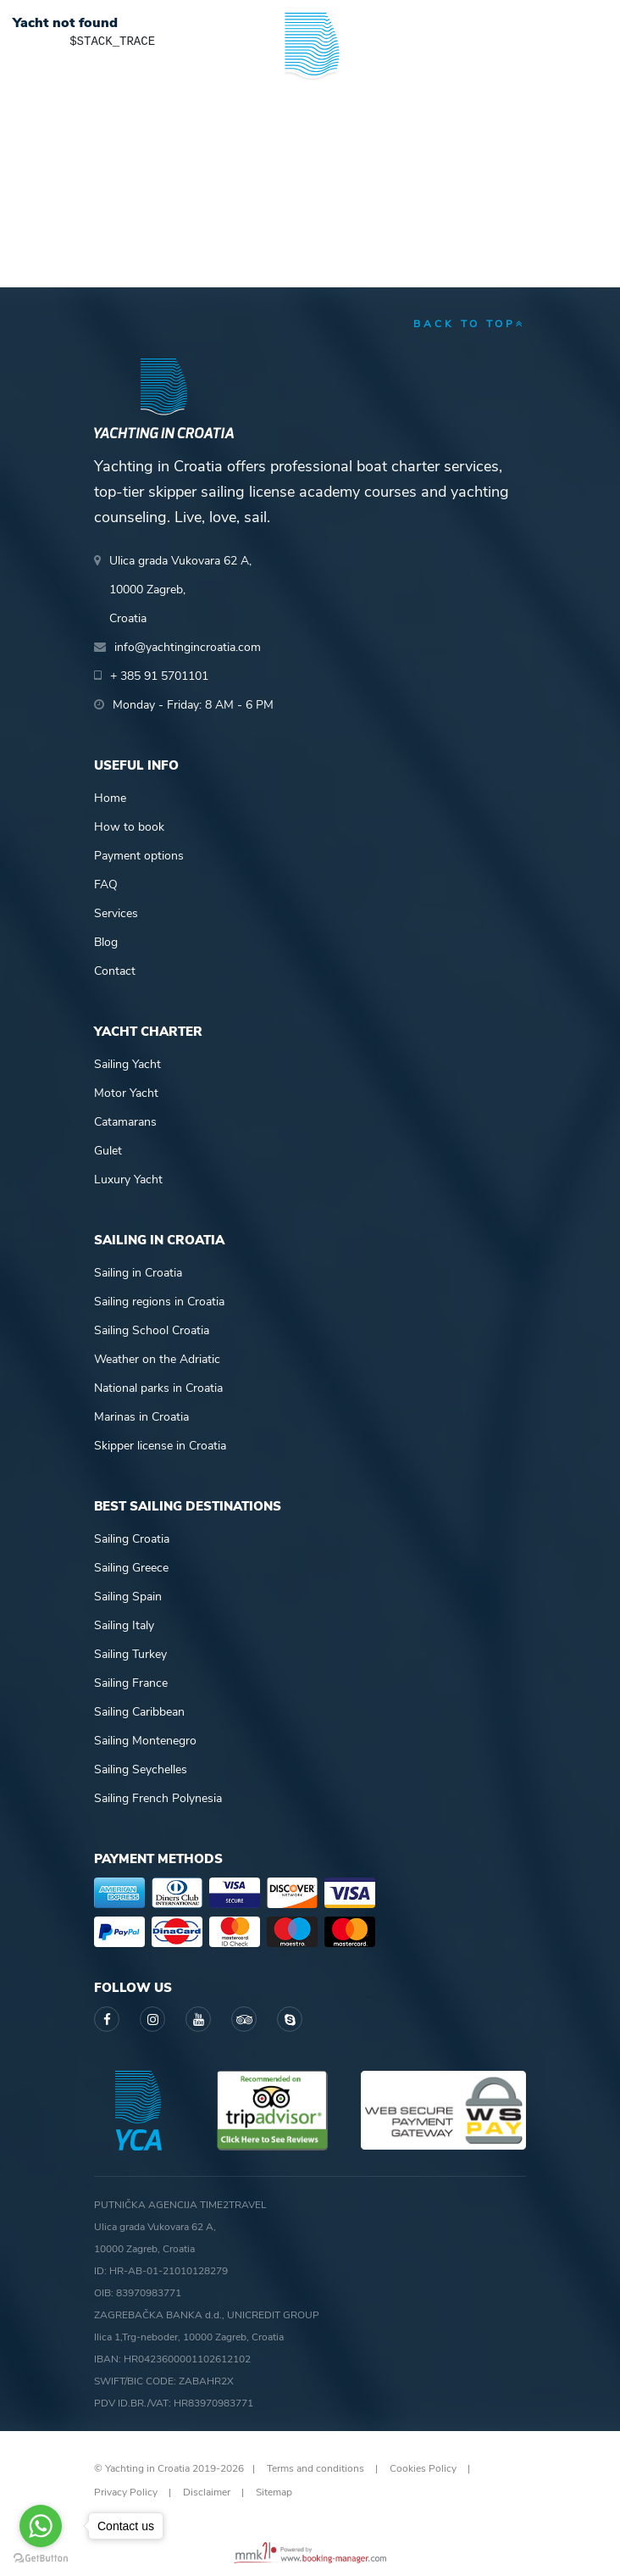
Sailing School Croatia (151, 1330)
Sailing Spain (128, 1596)
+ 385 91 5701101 (159, 676)
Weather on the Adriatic (157, 1359)
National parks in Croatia (158, 1388)
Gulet (108, 1151)
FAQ (106, 884)
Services (116, 913)
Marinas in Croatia (141, 1417)
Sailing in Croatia (138, 1273)
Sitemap (274, 2492)
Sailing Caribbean (139, 1712)
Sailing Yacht (127, 1064)
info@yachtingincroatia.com (187, 647)
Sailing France (131, 1683)
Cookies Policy (423, 2468)
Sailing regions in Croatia (159, 1302)
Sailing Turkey (130, 1654)
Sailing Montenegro (145, 1741)
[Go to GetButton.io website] (41, 2558)
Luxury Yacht (128, 1179)
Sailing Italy (124, 1625)
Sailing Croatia (131, 1539)
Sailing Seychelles (140, 1769)
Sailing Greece (131, 1568)
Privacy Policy (126, 2492)
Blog (106, 942)
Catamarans (125, 1122)
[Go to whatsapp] (40, 2526)
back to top (469, 324)
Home (110, 798)
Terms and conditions (315, 2468)
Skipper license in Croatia (160, 1446)
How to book (129, 827)
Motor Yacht (126, 1093)
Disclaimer (206, 2492)
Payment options (139, 856)
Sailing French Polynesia (158, 1798)
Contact (115, 971)
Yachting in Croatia (310, 118)
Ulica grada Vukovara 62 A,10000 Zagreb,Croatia (180, 589)
